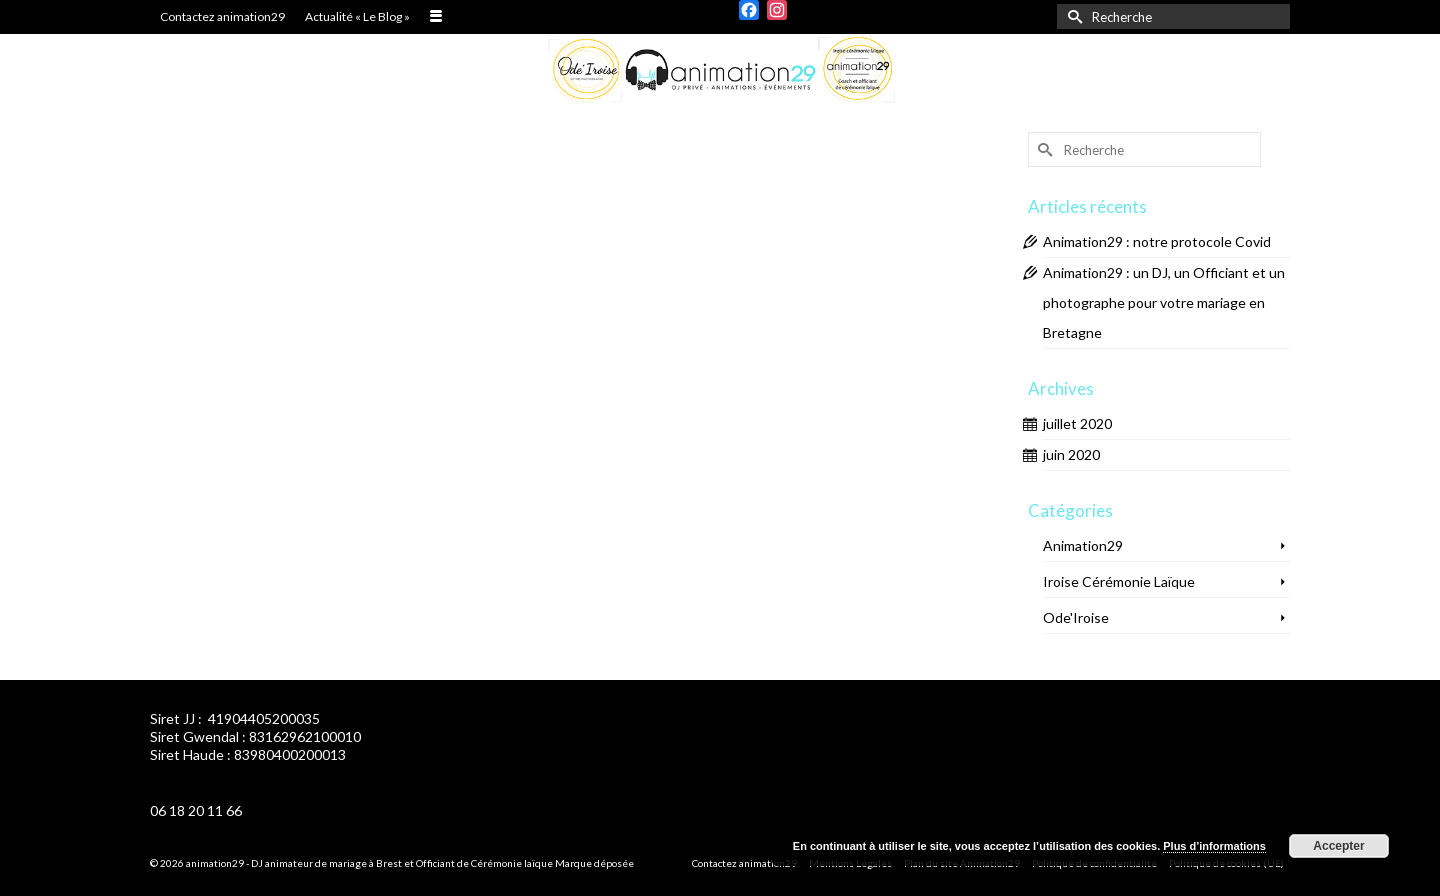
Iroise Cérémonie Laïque (1119, 581)
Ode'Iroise (1076, 617)
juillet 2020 (1077, 423)
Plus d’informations (1214, 846)
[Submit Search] (1072, 16)
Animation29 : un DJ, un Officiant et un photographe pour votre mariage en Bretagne (1164, 302)
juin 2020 (1071, 454)
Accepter (1338, 846)
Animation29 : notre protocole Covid (1157, 241)
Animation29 (1083, 545)
